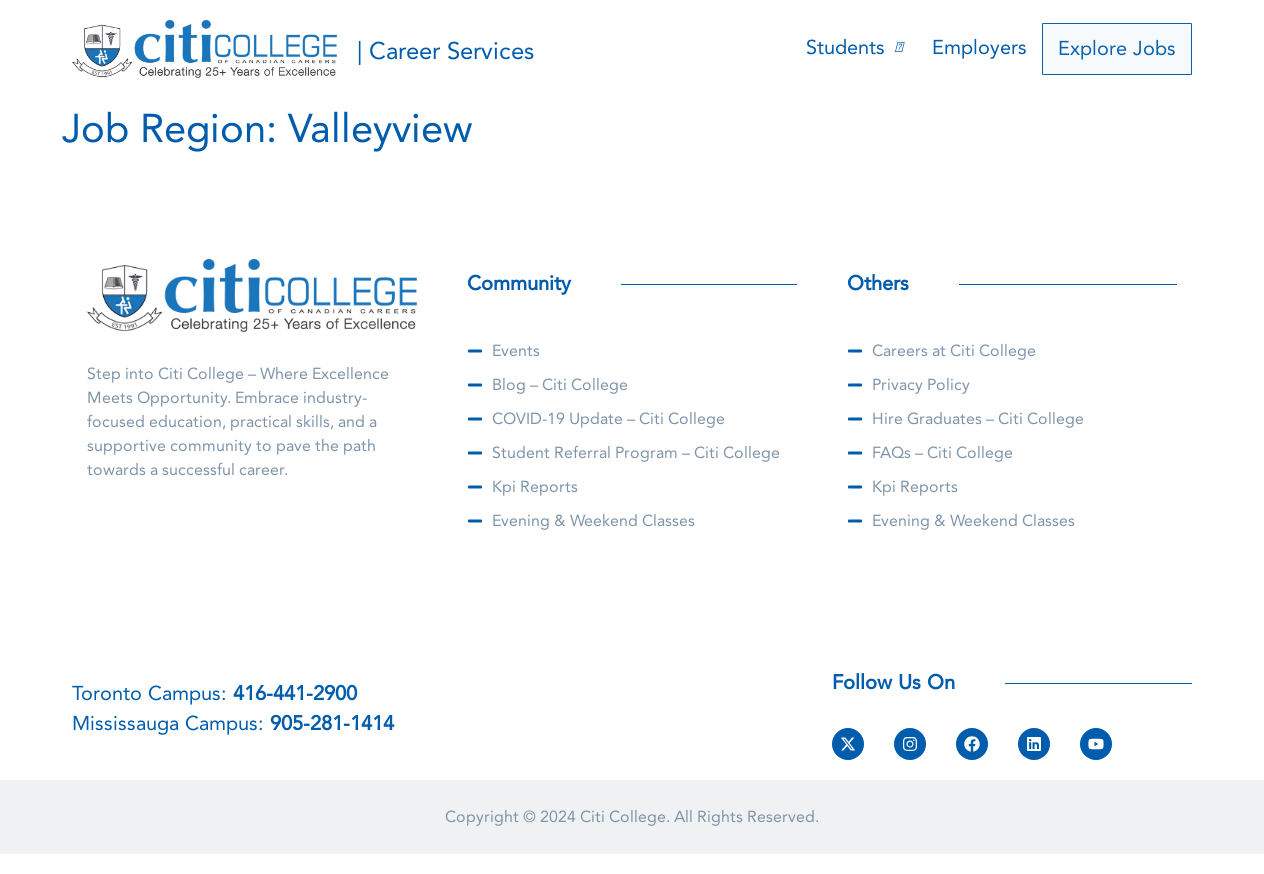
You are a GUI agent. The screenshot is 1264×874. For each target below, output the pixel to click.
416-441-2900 (295, 693)
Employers (985, 48)
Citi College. (625, 817)
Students (860, 48)
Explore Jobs (1120, 48)
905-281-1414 (332, 723)
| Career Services (445, 51)
